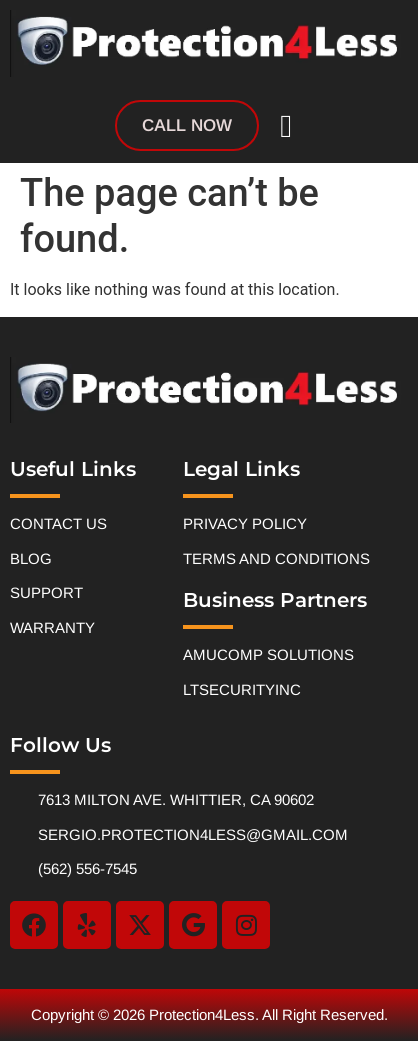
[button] (286, 126)
